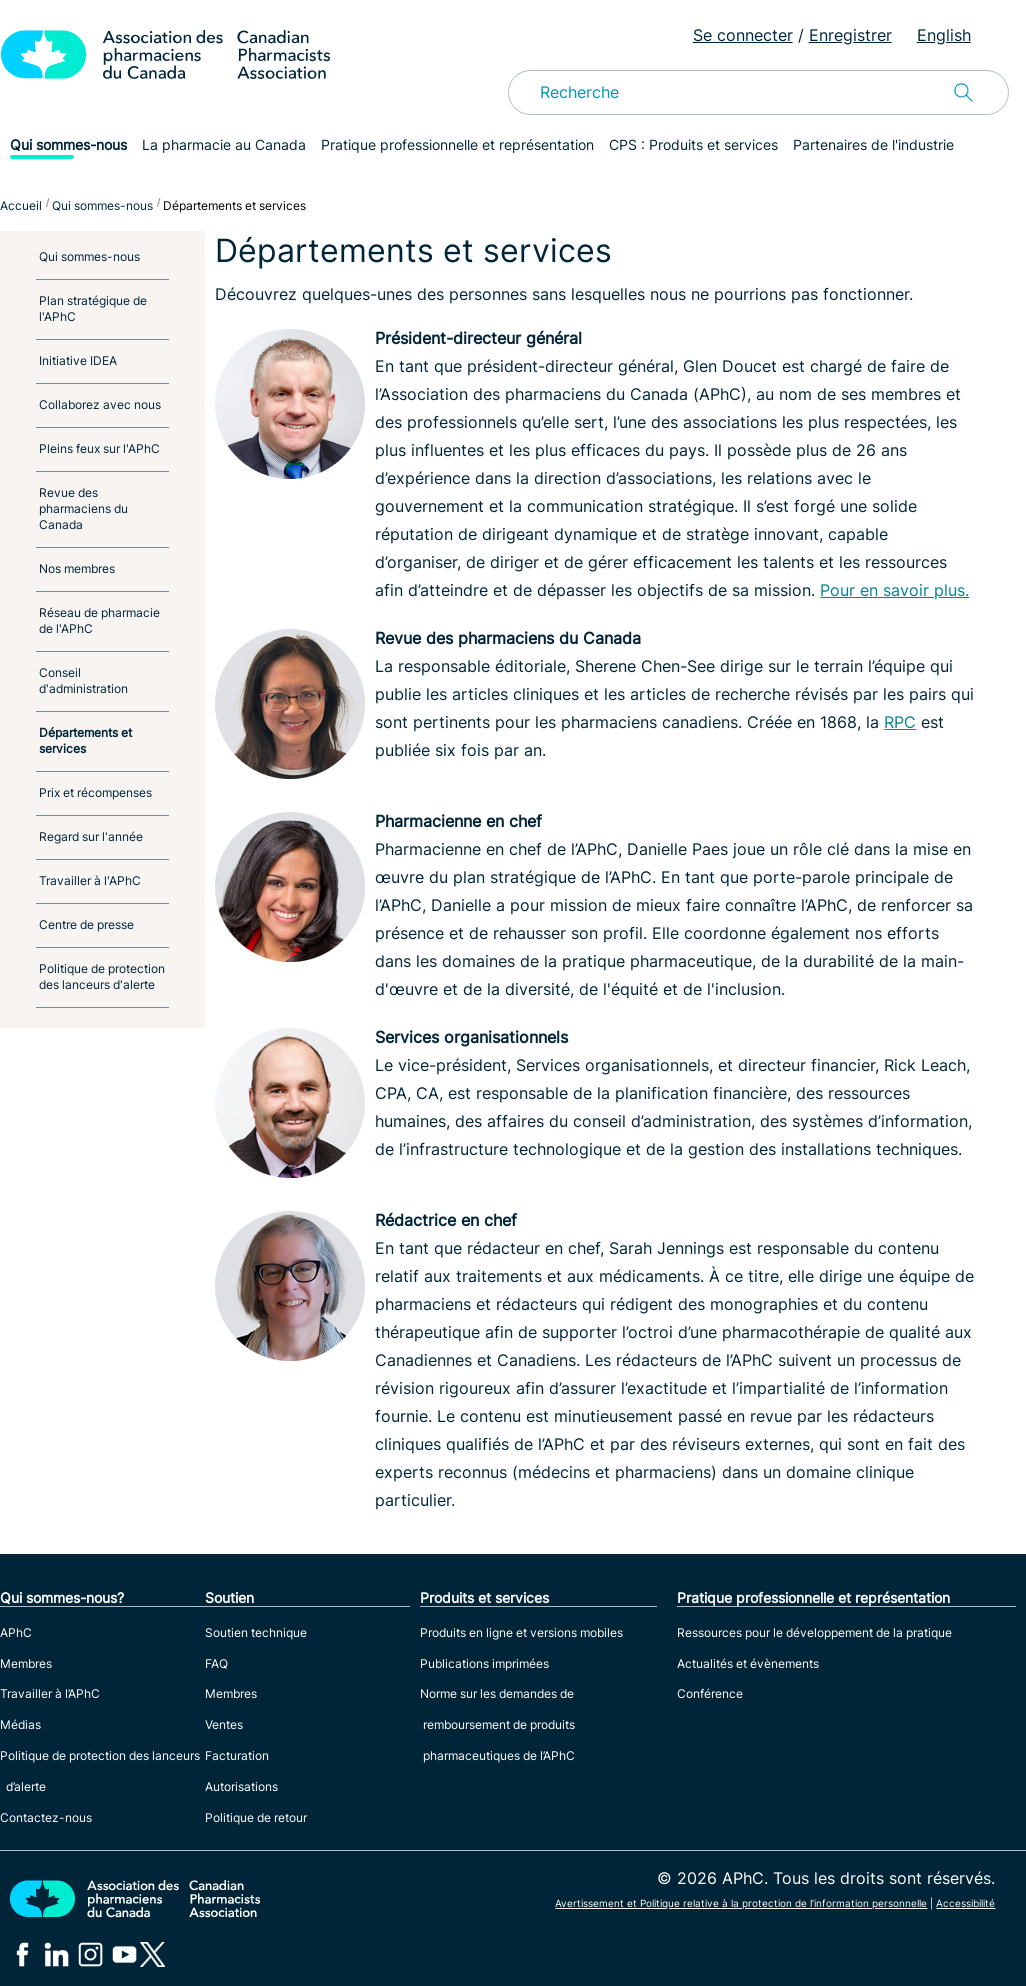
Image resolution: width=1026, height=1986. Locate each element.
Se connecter (743, 35)
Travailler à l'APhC (90, 880)
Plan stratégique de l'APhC (93, 308)
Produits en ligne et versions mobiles (521, 1632)
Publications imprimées (484, 1663)
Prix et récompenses (95, 792)
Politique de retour (256, 1817)
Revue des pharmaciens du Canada (83, 508)
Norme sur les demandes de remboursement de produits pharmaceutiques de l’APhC (497, 1724)
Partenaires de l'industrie (873, 144)
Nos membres (77, 568)
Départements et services (85, 740)
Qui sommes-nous (68, 144)
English (944, 35)
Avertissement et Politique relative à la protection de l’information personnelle (741, 1903)
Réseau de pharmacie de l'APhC (99, 620)
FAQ (216, 1663)
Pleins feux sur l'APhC (99, 448)
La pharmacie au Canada (224, 144)
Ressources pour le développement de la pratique (814, 1632)
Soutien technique (256, 1632)
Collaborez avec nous (100, 404)
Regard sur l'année (91, 836)
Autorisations (241, 1786)
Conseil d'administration (83, 680)
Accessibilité (965, 1903)
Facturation (237, 1755)
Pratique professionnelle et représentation (457, 144)
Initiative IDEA (78, 360)
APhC (16, 1632)
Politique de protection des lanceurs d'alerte (102, 976)
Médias (20, 1724)
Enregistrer (850, 35)
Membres (26, 1663)
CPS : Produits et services (693, 144)
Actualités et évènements (748, 1663)
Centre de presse (86, 924)
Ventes (224, 1724)
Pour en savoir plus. (894, 590)
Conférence (710, 1693)
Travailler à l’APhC (50, 1693)
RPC (900, 722)
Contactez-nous (46, 1817)
